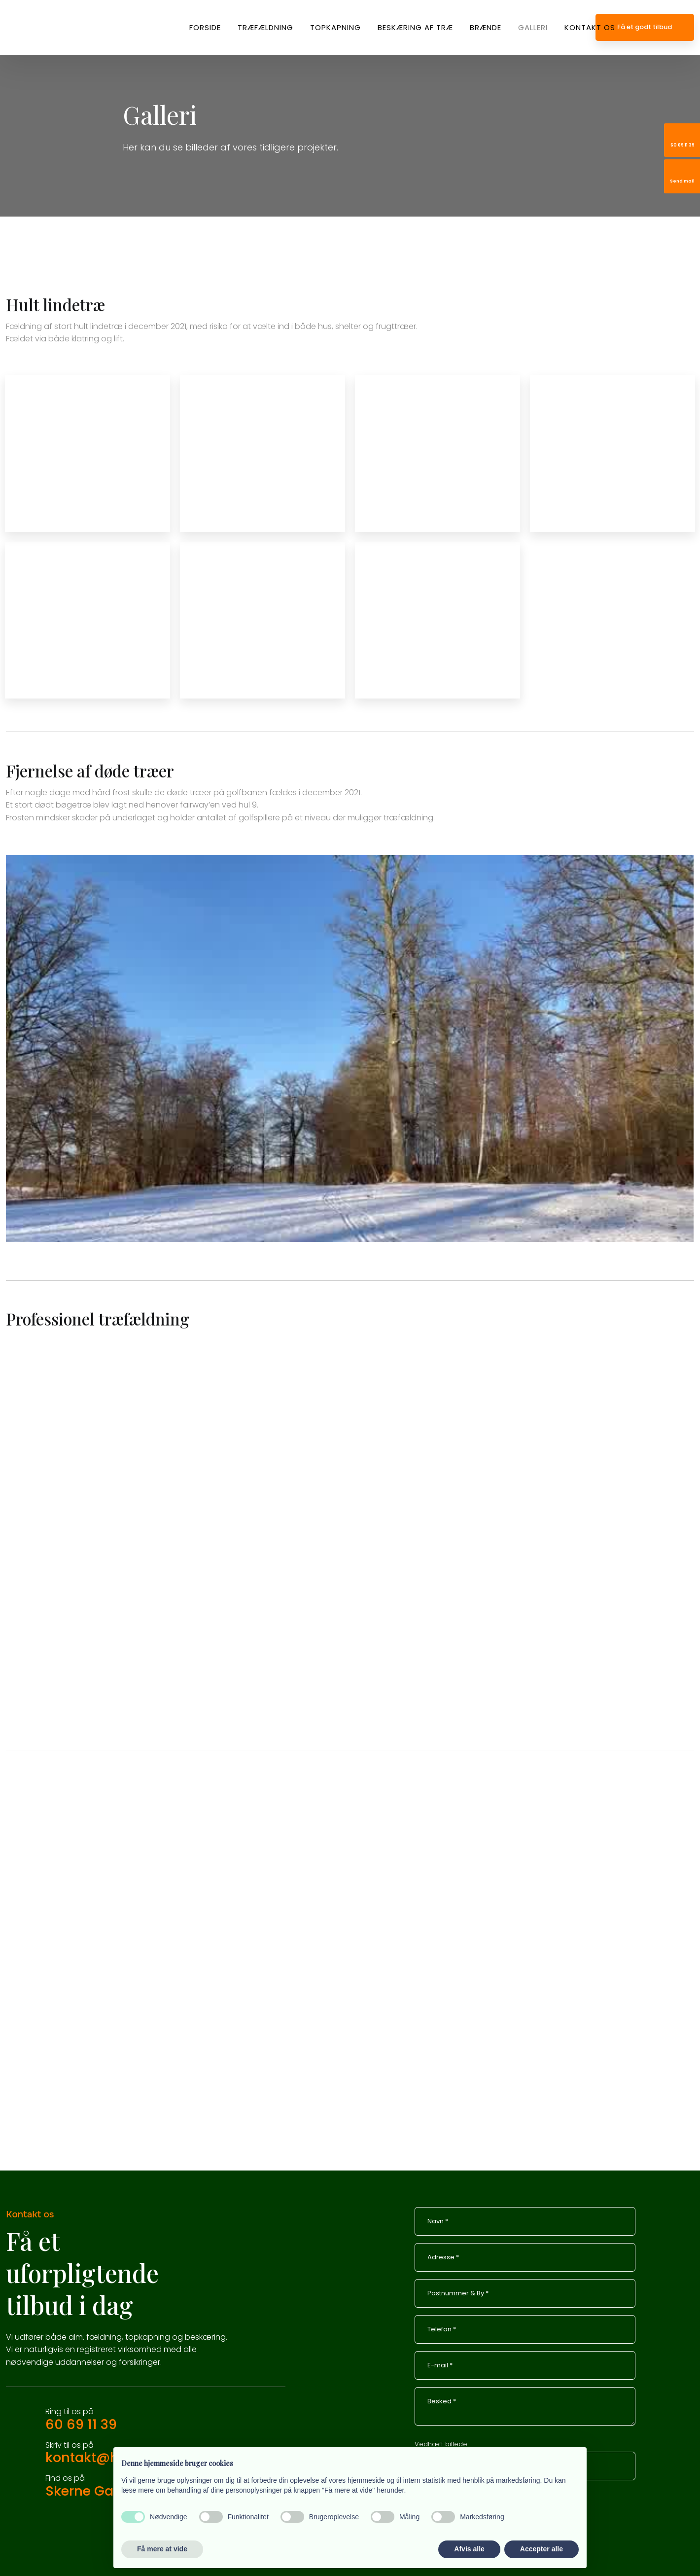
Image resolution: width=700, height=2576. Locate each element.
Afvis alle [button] (469, 2549)
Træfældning (265, 27)
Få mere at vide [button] (162, 2549)
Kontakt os (589, 27)
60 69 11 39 (81, 2424)
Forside (205, 27)
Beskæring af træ (415, 27)
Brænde (485, 27)
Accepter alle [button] (541, 2549)
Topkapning (335, 27)
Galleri (533, 27)
